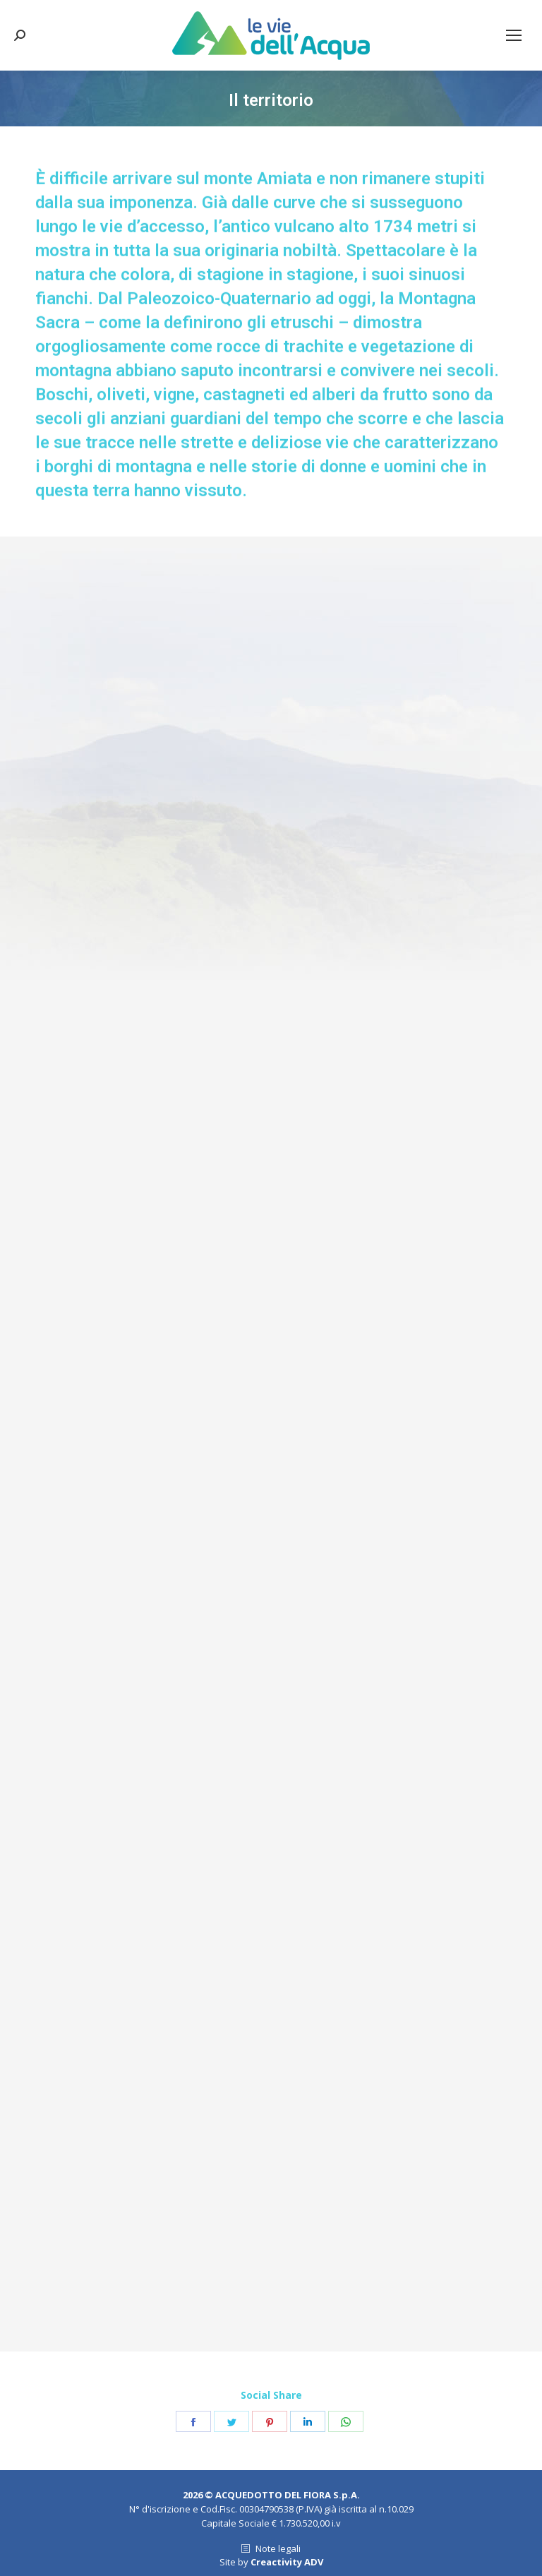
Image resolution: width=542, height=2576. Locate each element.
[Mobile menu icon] (514, 35)
